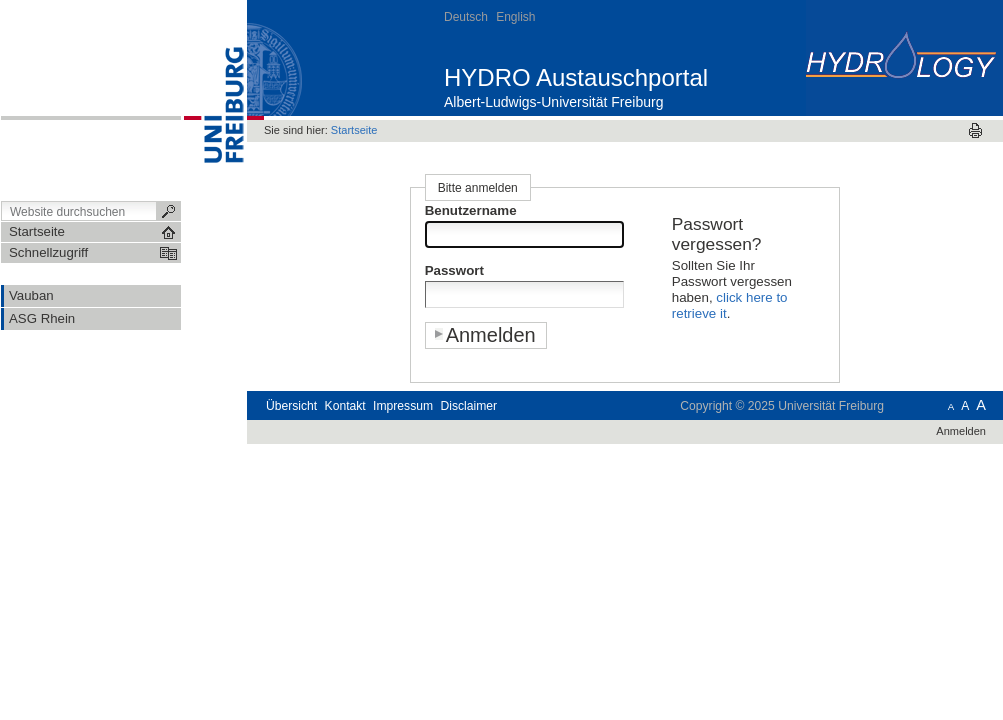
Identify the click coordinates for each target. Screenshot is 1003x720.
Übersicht (291, 406)
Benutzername (471, 210)
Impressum (403, 406)
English (515, 17)
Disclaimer (468, 406)
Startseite (354, 130)
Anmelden (961, 431)
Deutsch (466, 17)
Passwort (454, 270)
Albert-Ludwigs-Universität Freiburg (553, 102)
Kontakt (345, 406)
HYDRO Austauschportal (576, 77)
